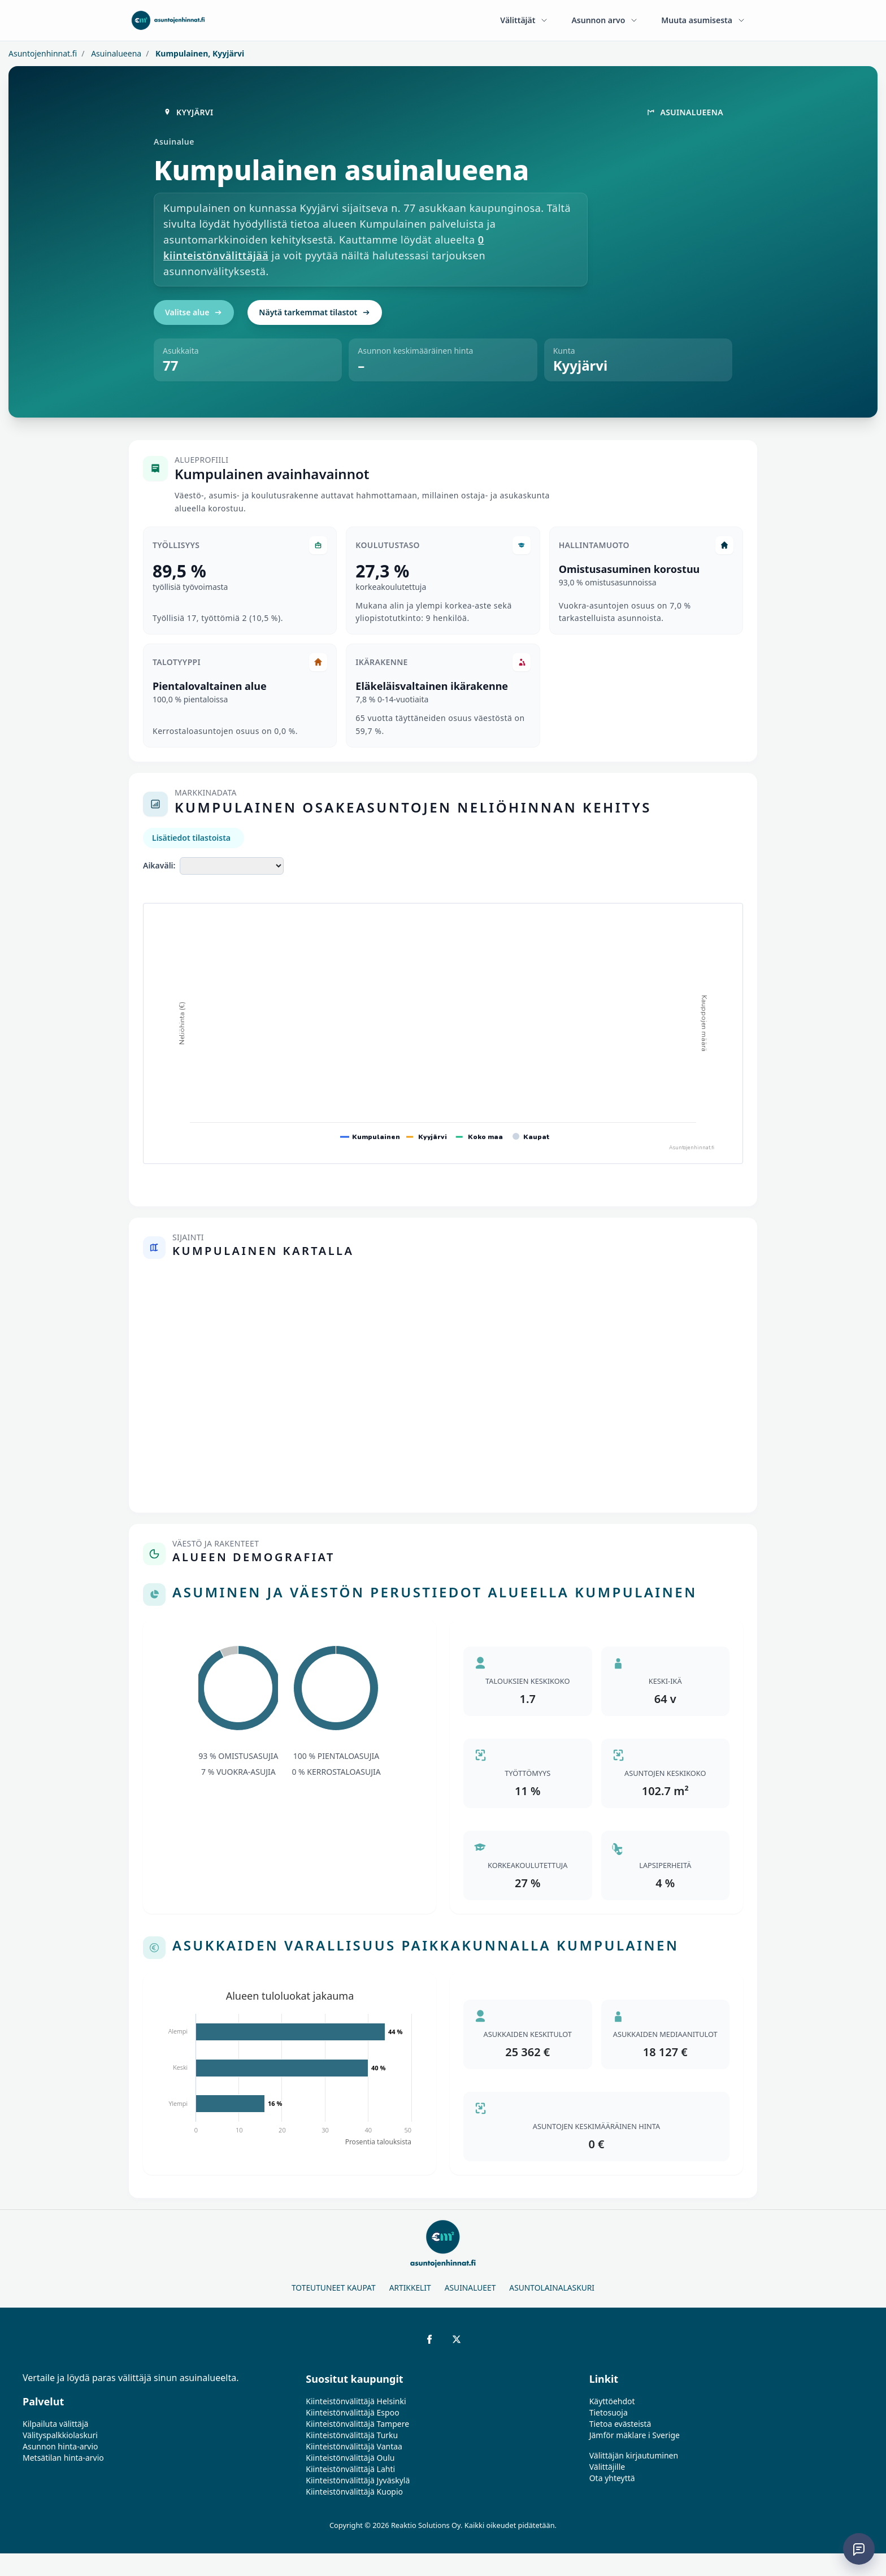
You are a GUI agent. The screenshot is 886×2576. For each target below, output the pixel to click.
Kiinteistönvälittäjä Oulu (350, 2457)
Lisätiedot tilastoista (191, 837)
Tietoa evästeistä (620, 2423)
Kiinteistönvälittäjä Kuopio (354, 2491)
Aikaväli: (159, 865)
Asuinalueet (470, 2287)
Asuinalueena (115, 53)
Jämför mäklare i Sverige (634, 2435)
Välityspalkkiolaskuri (60, 2435)
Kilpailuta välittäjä (55, 2423)
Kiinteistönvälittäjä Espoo (352, 2412)
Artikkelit (410, 2287)
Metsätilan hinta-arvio (63, 2457)
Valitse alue (194, 312)
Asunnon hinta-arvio (60, 2446)
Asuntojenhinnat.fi (42, 53)
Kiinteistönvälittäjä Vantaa (354, 2446)
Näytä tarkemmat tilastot (315, 312)
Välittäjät (524, 20)
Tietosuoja (608, 2412)
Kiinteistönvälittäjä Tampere (357, 2423)
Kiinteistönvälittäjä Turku (352, 2435)
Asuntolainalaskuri (551, 2287)
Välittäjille (607, 2466)
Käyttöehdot (612, 2401)
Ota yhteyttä (612, 2478)
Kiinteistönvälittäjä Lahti (350, 2469)
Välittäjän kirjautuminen (634, 2455)
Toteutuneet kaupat (334, 2287)
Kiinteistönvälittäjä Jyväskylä (358, 2480)
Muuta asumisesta (703, 20)
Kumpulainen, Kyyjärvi (198, 53)
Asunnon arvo (605, 20)
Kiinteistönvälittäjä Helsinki (356, 2401)
